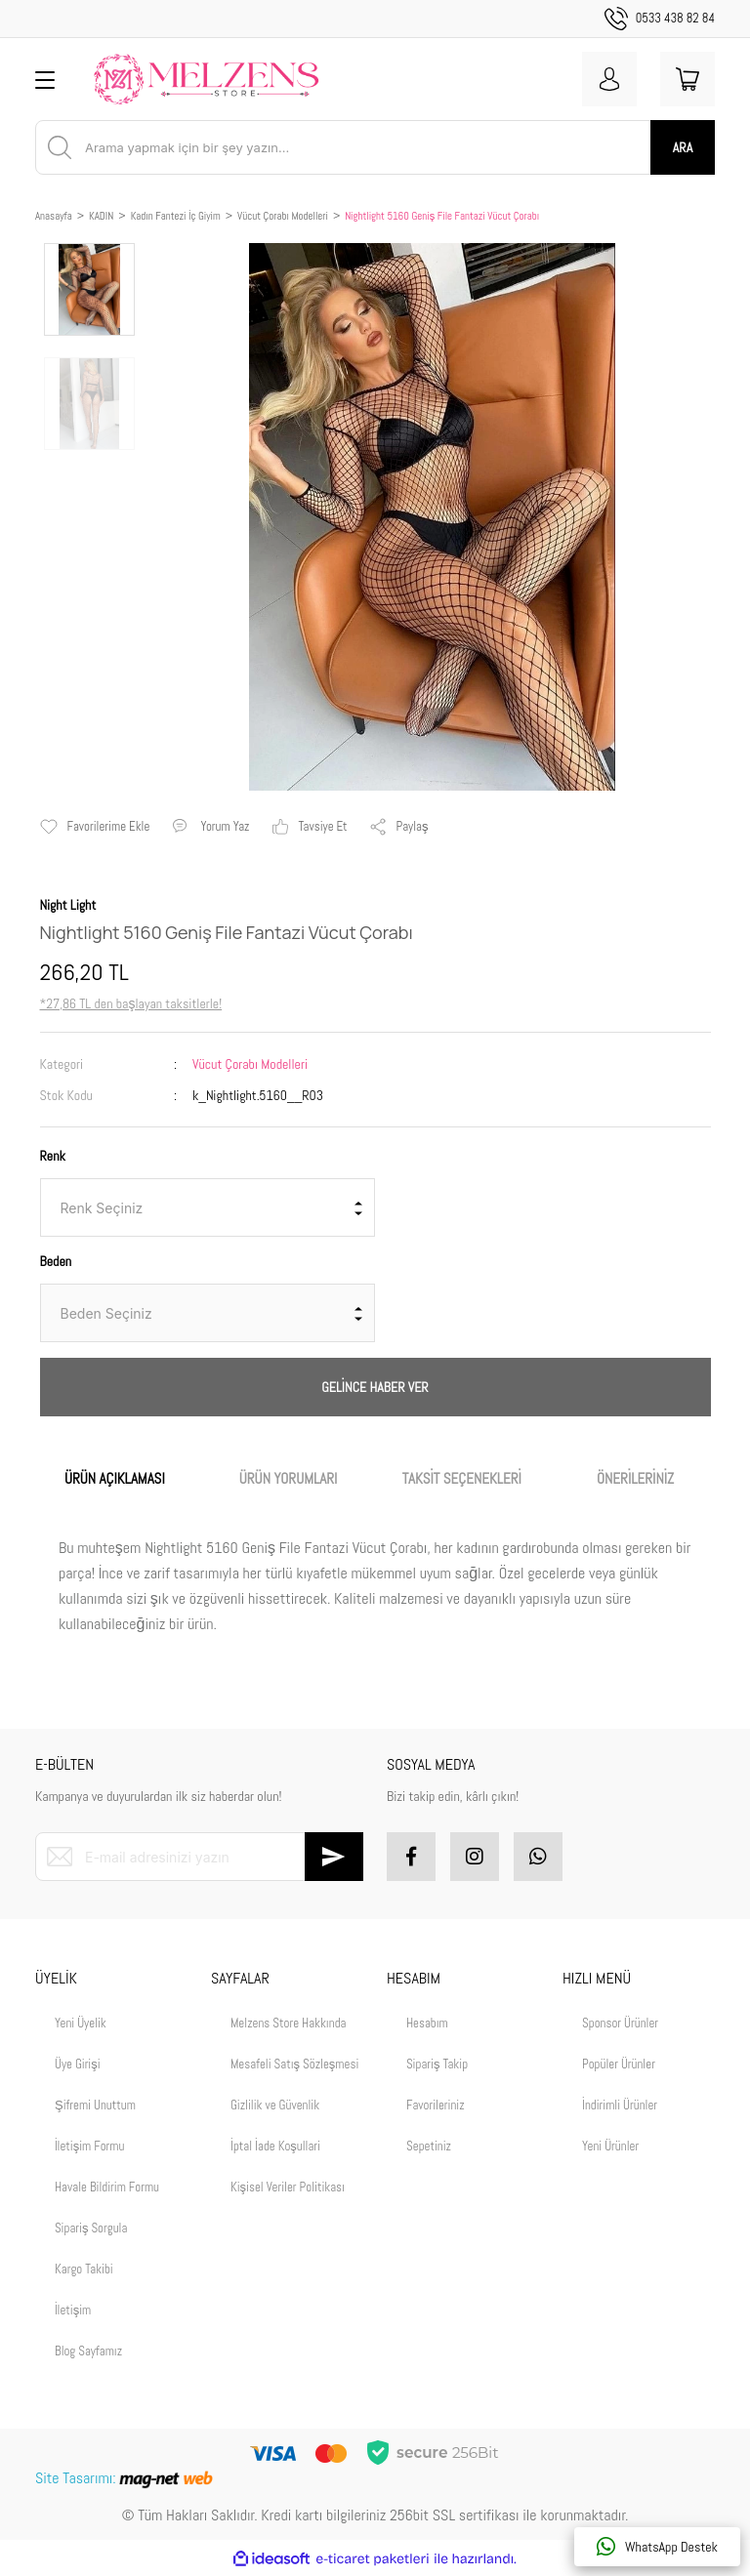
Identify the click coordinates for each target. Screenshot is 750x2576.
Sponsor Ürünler (620, 2023)
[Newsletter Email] (199, 1856)
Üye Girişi (78, 2064)
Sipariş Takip (437, 2064)
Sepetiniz (428, 2146)
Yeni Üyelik (80, 2023)
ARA (682, 147)
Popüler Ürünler (618, 2064)
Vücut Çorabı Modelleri (250, 1064)
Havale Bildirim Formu (107, 2187)
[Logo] (206, 79)
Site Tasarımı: (126, 2478)
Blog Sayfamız (88, 2351)
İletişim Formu (89, 2146)
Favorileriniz (435, 2105)
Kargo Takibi (84, 2269)
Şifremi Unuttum (95, 2105)
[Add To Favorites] (95, 826)
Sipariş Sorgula (91, 2228)
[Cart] (687, 79)
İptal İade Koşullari (275, 2146)
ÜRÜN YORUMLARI (288, 1478)
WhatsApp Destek (657, 2546)
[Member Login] (609, 79)
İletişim (73, 2310)
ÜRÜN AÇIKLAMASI (114, 1478)
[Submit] (334, 1856)
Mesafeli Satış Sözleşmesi (294, 2064)
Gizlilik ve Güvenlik (274, 2105)
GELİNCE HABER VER (374, 1387)
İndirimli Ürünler (619, 2105)
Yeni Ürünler (610, 2146)
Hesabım (427, 2023)
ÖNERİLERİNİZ (635, 1478)
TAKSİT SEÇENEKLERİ (461, 1478)
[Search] (375, 147)
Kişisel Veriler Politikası (287, 2187)
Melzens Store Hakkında (288, 2023)
